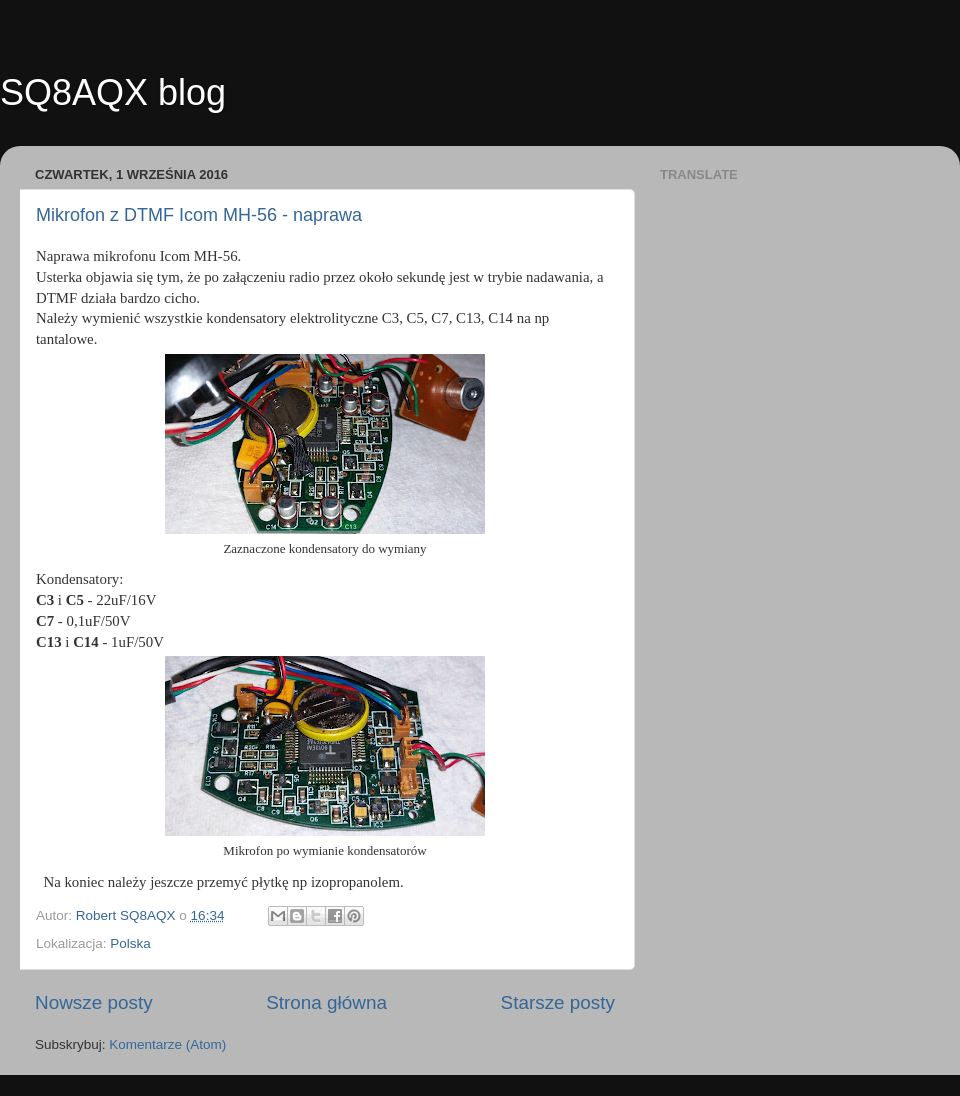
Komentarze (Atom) (167, 1044)
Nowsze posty (94, 1002)
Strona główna (326, 1002)
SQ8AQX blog (113, 92)
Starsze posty (558, 1002)
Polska (130, 943)
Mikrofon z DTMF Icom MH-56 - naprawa (199, 215)
